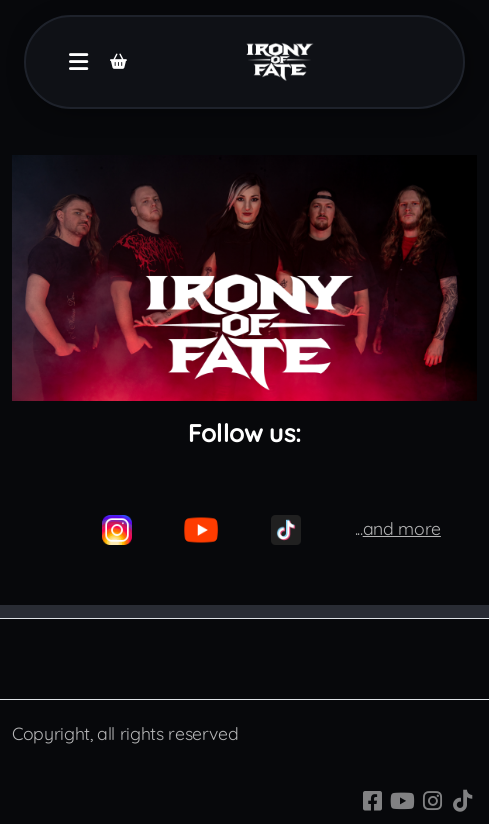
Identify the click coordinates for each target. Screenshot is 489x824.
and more (402, 528)
